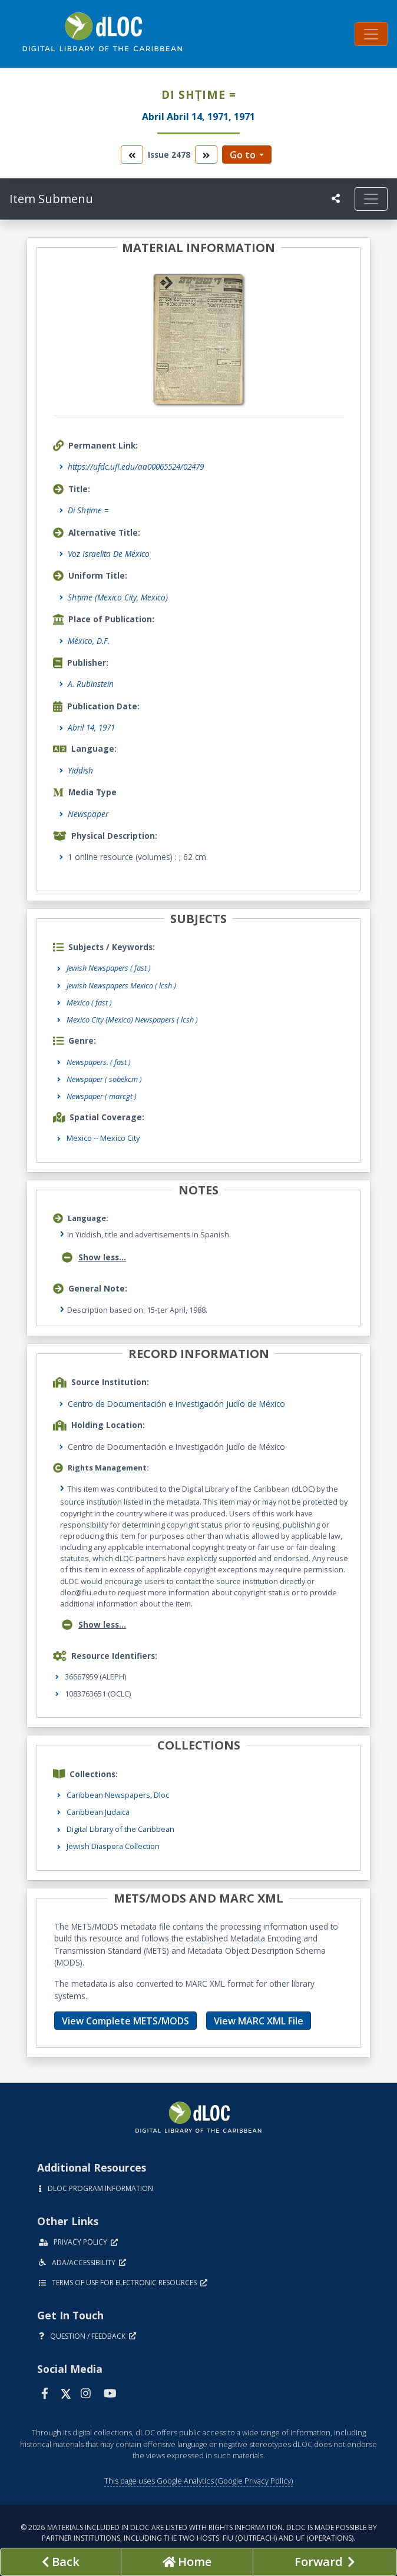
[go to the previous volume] (132, 154)
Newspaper (88, 813)
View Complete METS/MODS (125, 2020)
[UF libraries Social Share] (336, 198)
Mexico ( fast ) (89, 1002)
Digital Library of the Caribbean (120, 1829)
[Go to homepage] (187, 2562)
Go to (243, 154)
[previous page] (60, 2562)
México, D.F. (89, 640)
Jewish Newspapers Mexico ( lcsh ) (121, 985)
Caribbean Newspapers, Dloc (118, 1795)
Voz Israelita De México (109, 553)
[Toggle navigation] (371, 34)
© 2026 (199, 2532)
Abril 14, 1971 (91, 727)
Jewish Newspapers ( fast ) (109, 967)
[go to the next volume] (206, 154)
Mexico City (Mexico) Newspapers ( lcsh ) (132, 1019)
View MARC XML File (258, 2020)
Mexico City (120, 1138)
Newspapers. (99, 1062)
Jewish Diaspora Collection (113, 1846)
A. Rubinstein (91, 683)
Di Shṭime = (88, 510)
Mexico (79, 1138)
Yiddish (80, 770)
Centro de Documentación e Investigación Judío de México (176, 1403)
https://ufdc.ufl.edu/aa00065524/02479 (136, 466)
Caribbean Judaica (98, 1812)
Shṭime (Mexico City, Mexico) (118, 597)
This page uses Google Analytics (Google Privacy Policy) (198, 2480)
